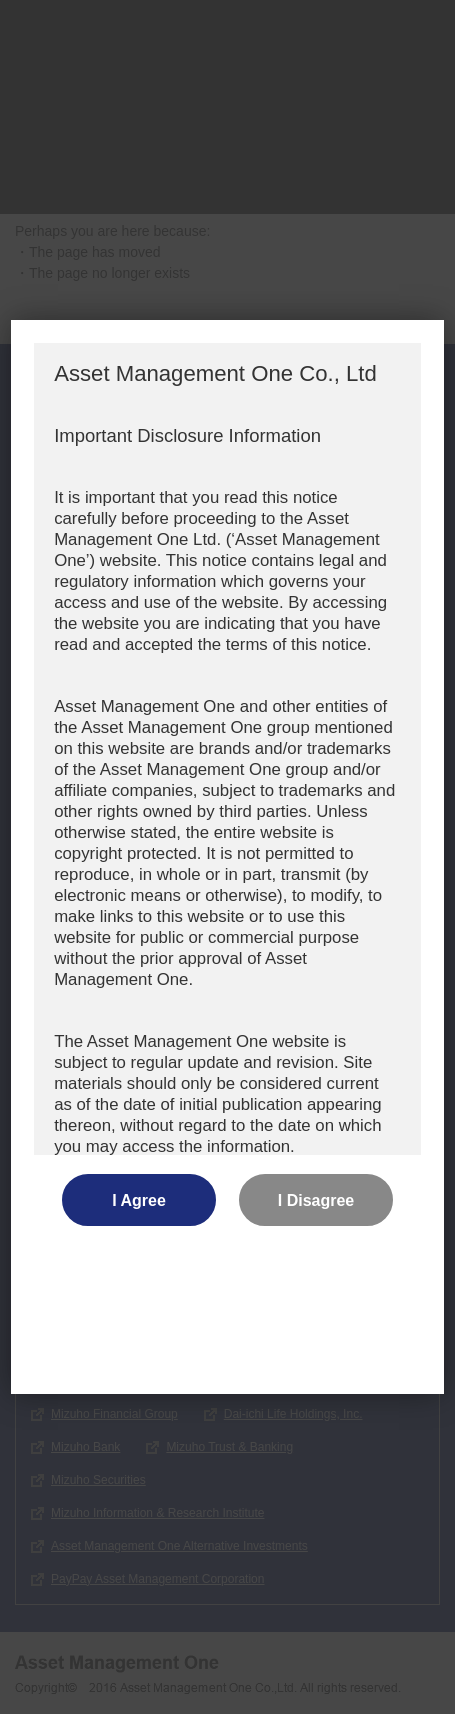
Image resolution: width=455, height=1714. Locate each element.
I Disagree (316, 1200)
